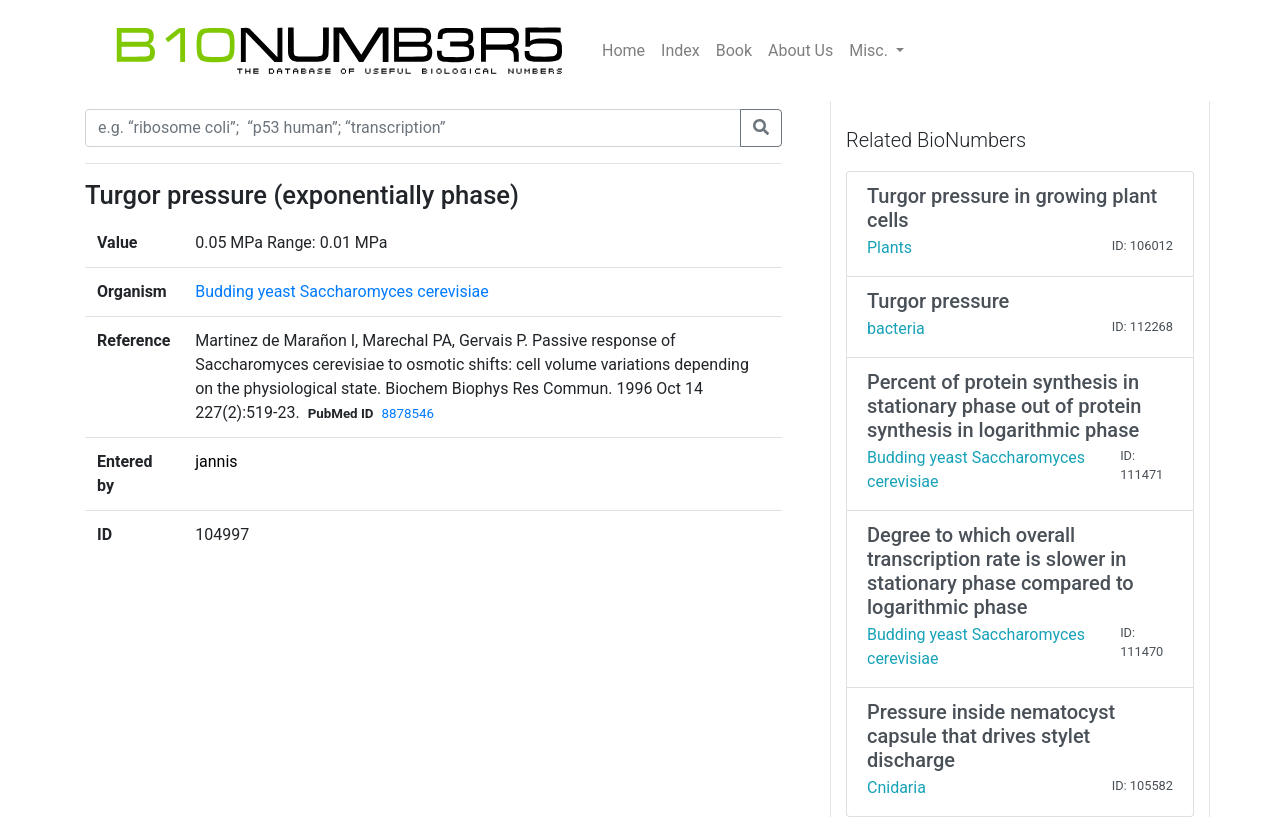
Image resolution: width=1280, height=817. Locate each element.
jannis (216, 461)
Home (623, 50)
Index (680, 50)
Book (734, 50)
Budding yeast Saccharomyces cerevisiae (342, 291)
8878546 (407, 413)
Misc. (870, 50)
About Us (800, 50)
